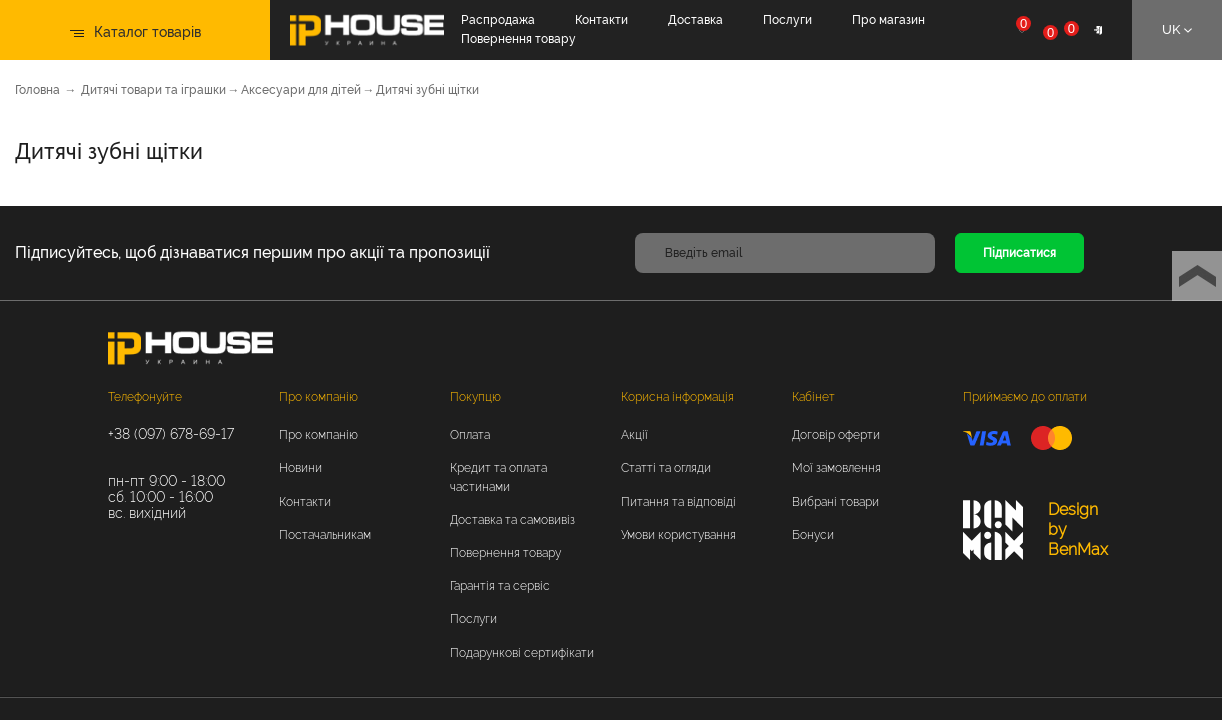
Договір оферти (836, 435)
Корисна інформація (677, 397)
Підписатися (1019, 253)
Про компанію (318, 397)
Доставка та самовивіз (512, 520)
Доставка (695, 20)
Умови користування (678, 535)
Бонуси (813, 535)
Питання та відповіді (678, 502)
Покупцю (475, 397)
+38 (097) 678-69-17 (171, 434)
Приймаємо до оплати (1025, 397)
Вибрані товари (835, 502)
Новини (300, 468)
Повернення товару (518, 39)
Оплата (470, 435)
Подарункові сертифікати (522, 653)
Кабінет (813, 397)
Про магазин (888, 20)
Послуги (787, 20)
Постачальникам (325, 535)
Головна (37, 90)
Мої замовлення (836, 468)
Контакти (601, 20)
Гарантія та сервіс (500, 586)
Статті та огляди (666, 468)
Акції (634, 435)
